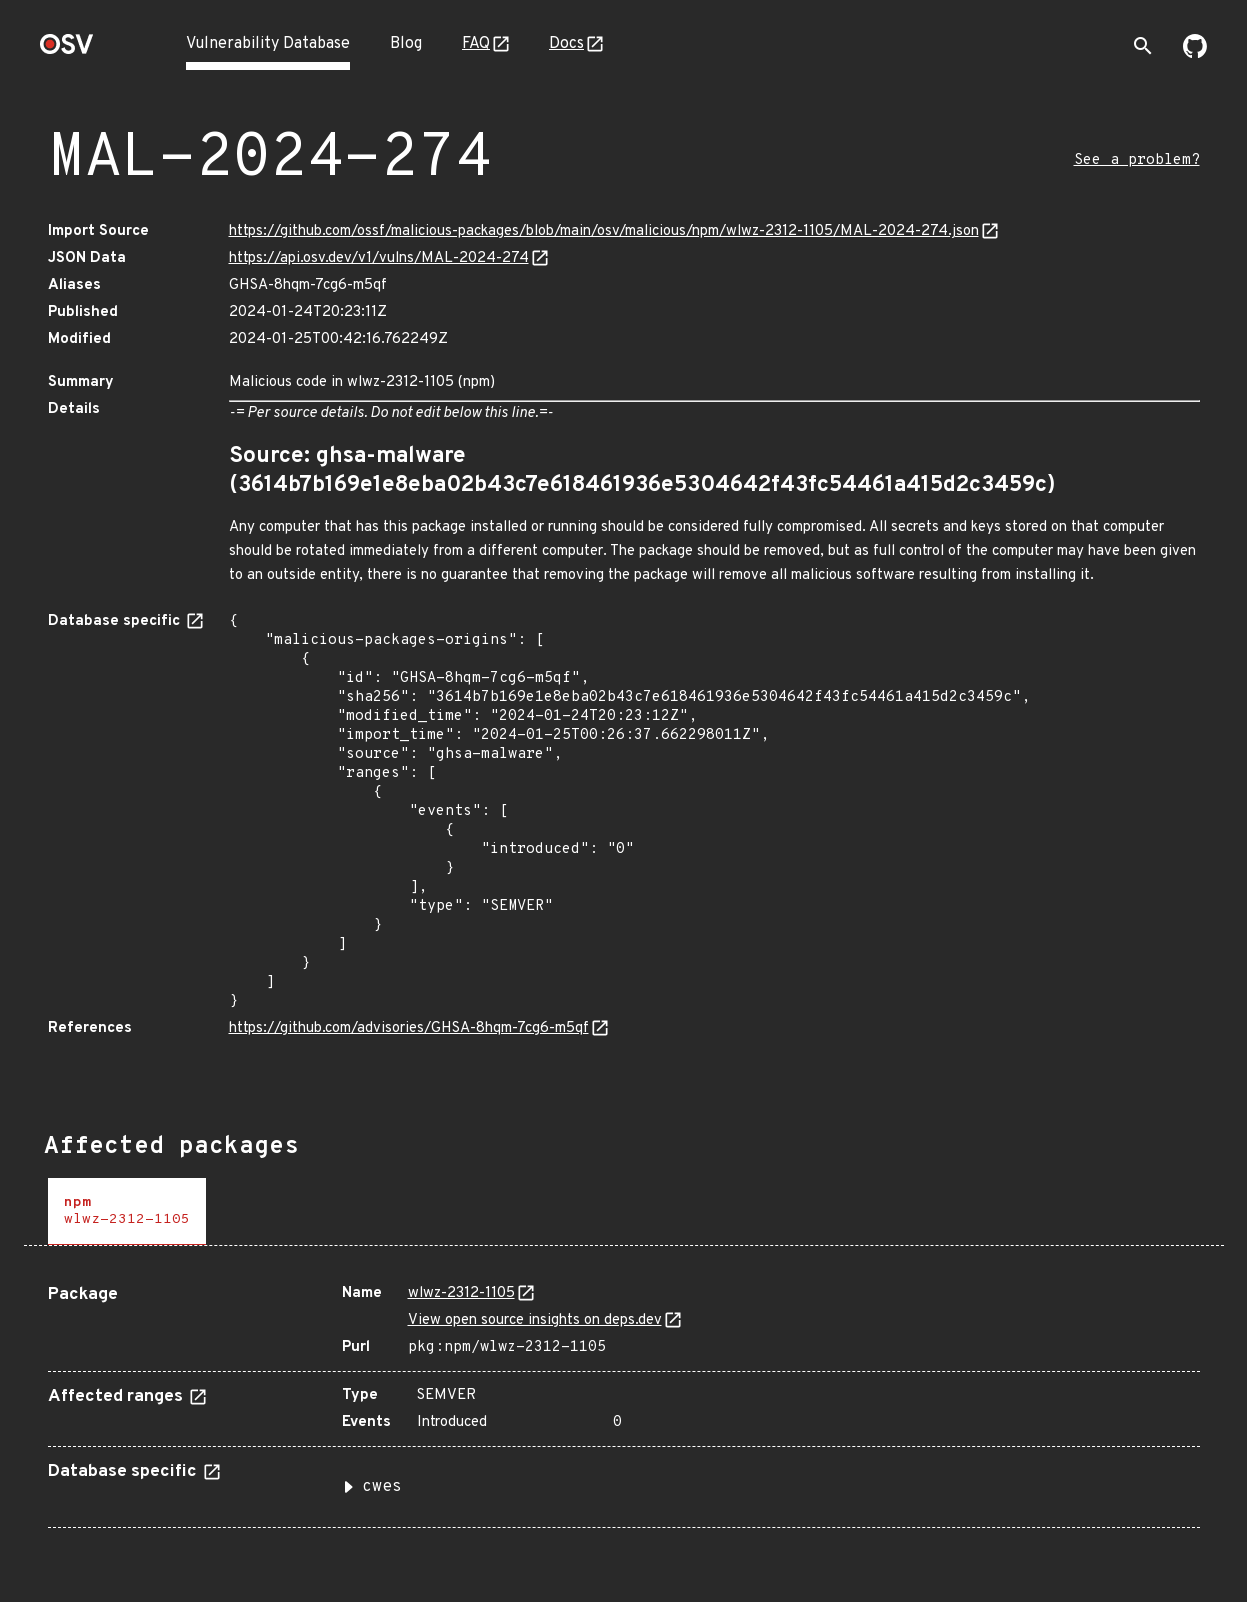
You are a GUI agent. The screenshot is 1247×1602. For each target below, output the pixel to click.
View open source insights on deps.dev (535, 1320)
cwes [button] (382, 1487)
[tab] (127, 1211)
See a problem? (1137, 160)
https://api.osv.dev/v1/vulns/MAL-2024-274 (379, 258)
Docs (566, 44)
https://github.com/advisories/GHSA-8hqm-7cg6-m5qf (409, 1028)
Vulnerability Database (268, 44)
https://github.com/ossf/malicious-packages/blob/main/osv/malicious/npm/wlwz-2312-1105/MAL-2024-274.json (604, 231)
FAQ (476, 44)
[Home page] (67, 50)
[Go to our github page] (1195, 54)
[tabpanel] (624, 1398)
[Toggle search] (1143, 46)
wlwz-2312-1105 (461, 1293)
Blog (406, 44)
